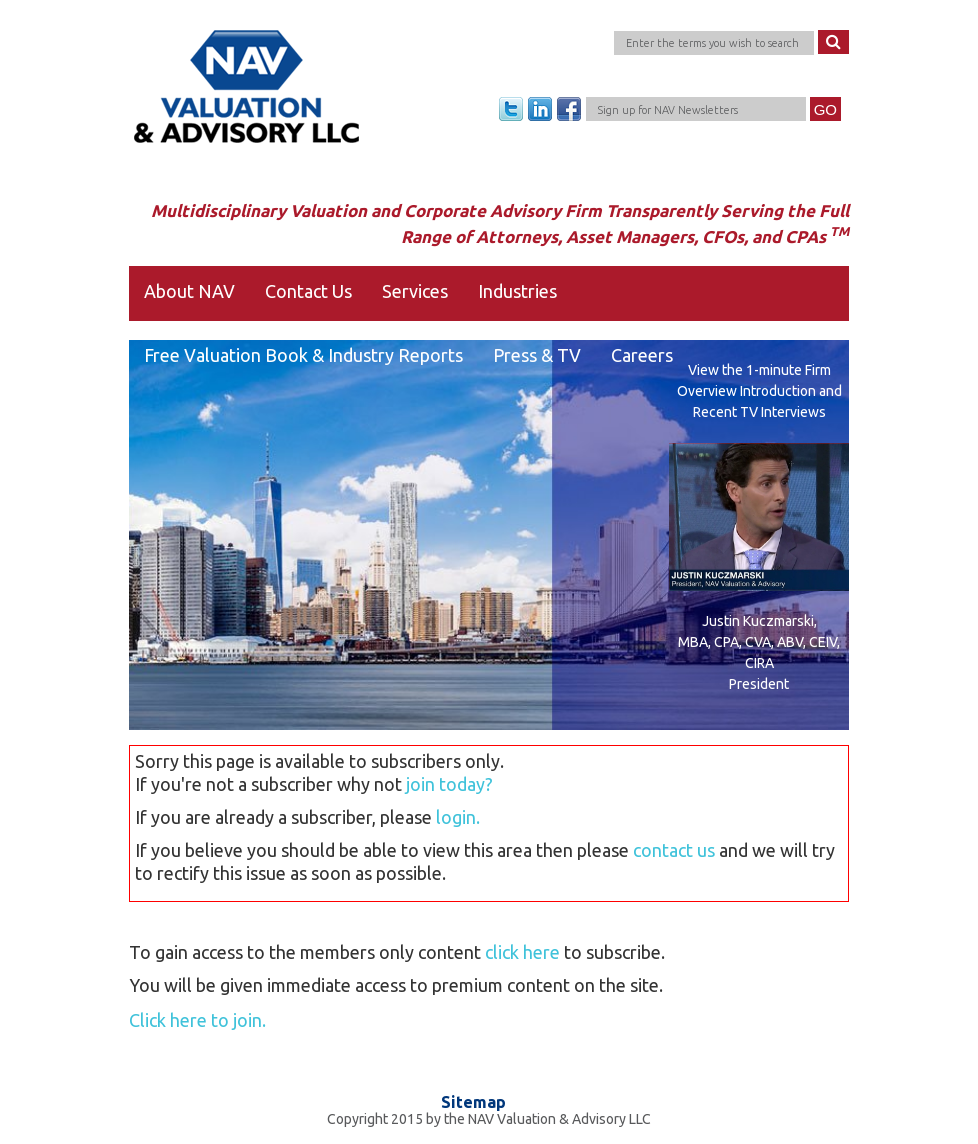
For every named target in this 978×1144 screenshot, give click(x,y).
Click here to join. (197, 1020)
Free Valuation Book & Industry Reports (303, 355)
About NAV (189, 291)
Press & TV (537, 355)
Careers (642, 355)
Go (825, 109)
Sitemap (473, 1102)
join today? (449, 784)
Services (415, 291)
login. (458, 817)
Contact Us (308, 291)
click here (522, 952)
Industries (517, 291)
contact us (674, 850)
